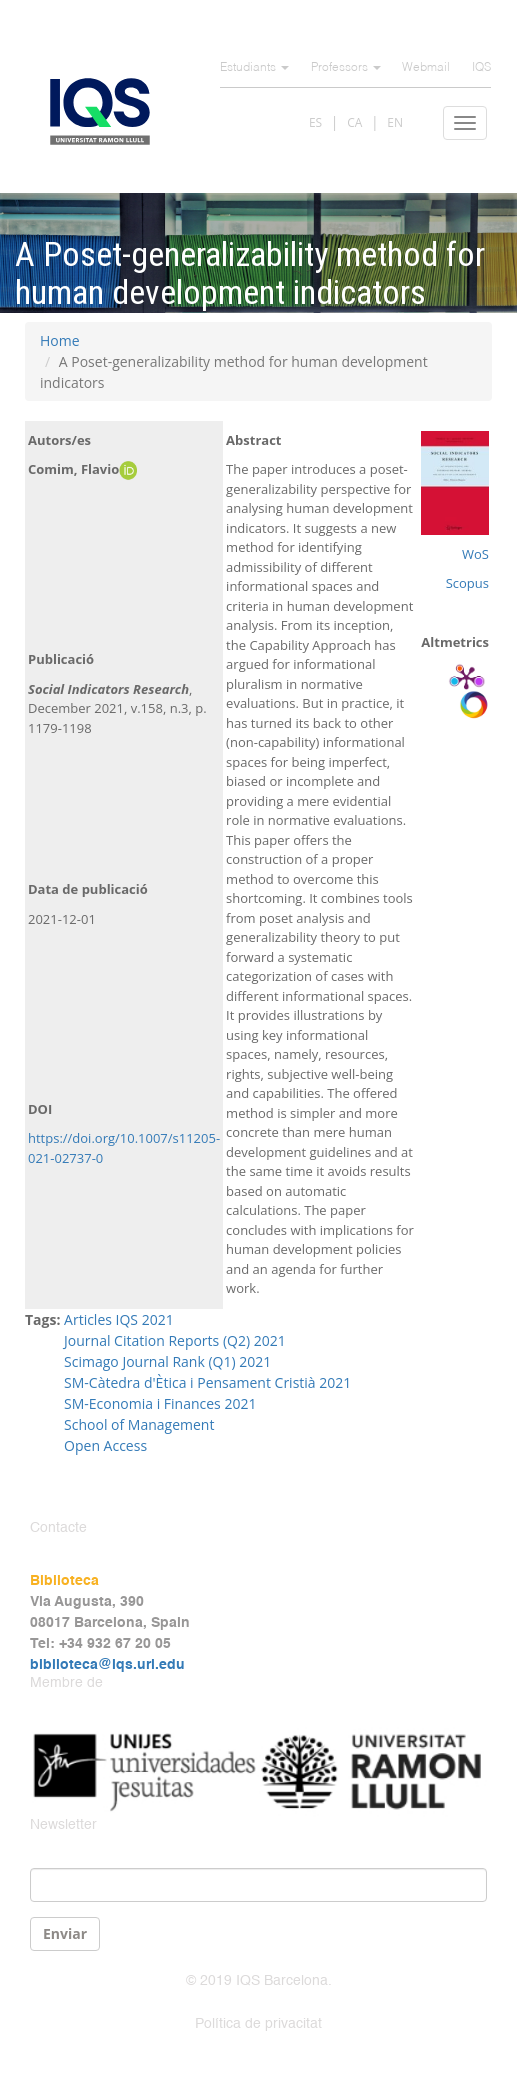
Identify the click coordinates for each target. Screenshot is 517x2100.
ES (315, 122)
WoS (475, 554)
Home (60, 340)
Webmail (426, 68)
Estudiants (254, 68)
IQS (481, 68)
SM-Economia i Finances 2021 (160, 1403)
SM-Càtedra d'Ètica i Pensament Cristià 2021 (207, 1382)
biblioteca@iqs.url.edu (107, 1665)
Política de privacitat (258, 2024)
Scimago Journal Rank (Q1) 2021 (167, 1361)
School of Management (139, 1424)
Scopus (467, 583)
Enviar (65, 1933)
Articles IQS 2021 (119, 1319)
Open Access (105, 1445)
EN (395, 122)
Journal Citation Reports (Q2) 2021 (176, 1340)
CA (354, 122)
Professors (346, 68)
